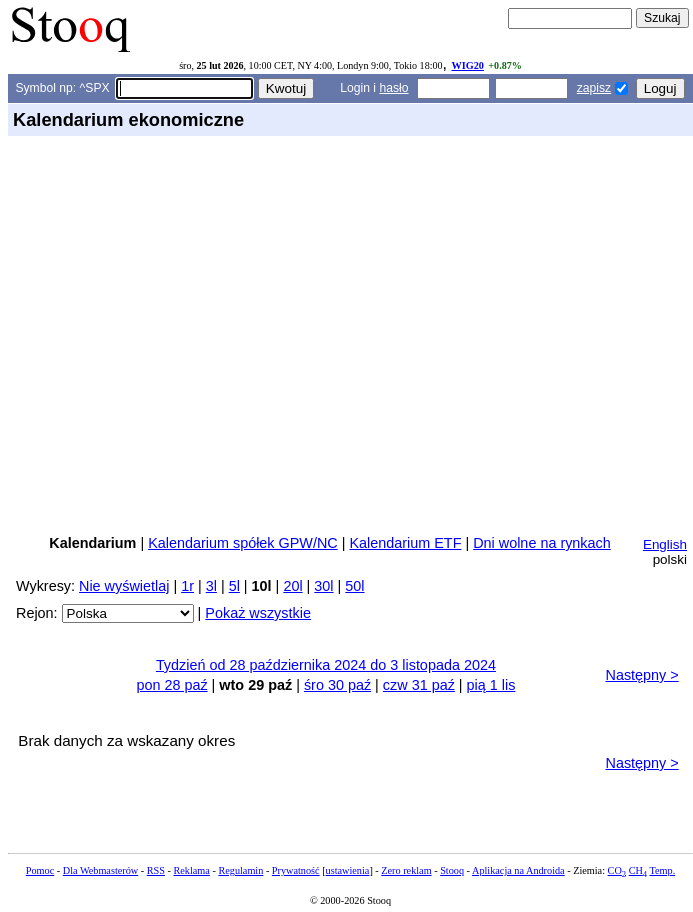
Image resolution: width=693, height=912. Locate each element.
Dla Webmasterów (100, 870)
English (665, 544)
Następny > (642, 675)
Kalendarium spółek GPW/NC (243, 543)
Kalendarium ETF (405, 543)
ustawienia (348, 870)
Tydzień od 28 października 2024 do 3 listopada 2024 (326, 665)
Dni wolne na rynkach (542, 543)
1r (187, 586)
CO (617, 870)
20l (292, 586)
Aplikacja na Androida (518, 870)
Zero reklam (406, 870)
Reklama (191, 870)
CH (638, 870)
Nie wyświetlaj (124, 586)
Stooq (452, 870)
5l (234, 586)
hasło (393, 88)
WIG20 (467, 65)
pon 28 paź (171, 685)
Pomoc (40, 870)
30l (323, 586)
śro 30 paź (337, 685)
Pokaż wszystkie (258, 613)
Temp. (662, 870)
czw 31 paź (419, 685)
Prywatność (296, 870)
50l (354, 586)
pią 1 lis (491, 685)
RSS (156, 870)
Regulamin (240, 870)
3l (211, 586)
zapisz (594, 88)
